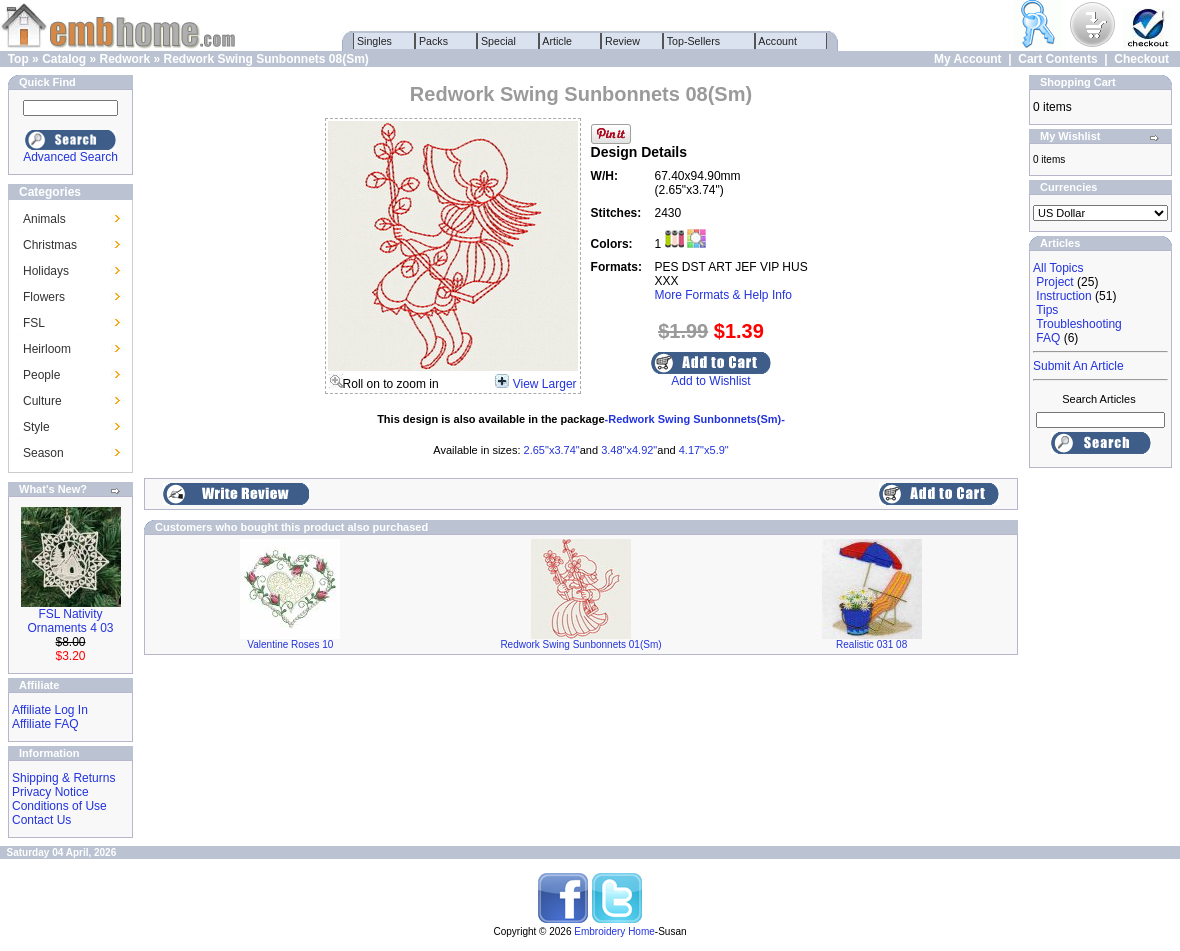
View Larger (545, 384)
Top (18, 59)
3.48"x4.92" (629, 450)
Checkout (1141, 59)
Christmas (50, 245)
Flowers (44, 297)
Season (43, 453)
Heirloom (47, 349)
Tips (1047, 310)
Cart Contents (1057, 59)
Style (36, 427)
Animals (44, 219)
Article (557, 41)
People (41, 375)
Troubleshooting (1079, 324)
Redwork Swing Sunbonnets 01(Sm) (580, 644)
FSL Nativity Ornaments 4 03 (70, 621)
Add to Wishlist (710, 381)
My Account (968, 59)
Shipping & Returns (63, 778)
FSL (34, 323)
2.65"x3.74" (552, 450)
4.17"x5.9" (704, 450)
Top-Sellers (693, 41)
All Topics (1058, 268)
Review (622, 41)
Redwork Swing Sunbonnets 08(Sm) (266, 59)
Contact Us (41, 820)
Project (1054, 282)
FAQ (1048, 338)
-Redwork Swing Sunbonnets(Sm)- (695, 419)
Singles (374, 41)
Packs (433, 41)
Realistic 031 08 (871, 644)
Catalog (64, 59)
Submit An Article (1078, 366)
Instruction (1063, 296)
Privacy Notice (50, 792)
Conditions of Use (59, 806)
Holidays (46, 271)
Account (778, 41)
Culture (42, 401)
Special (498, 41)
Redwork (124, 59)
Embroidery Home (614, 931)
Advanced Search (70, 157)
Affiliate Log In (50, 710)
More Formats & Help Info (723, 295)
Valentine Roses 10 (290, 644)
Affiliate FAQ (45, 724)
